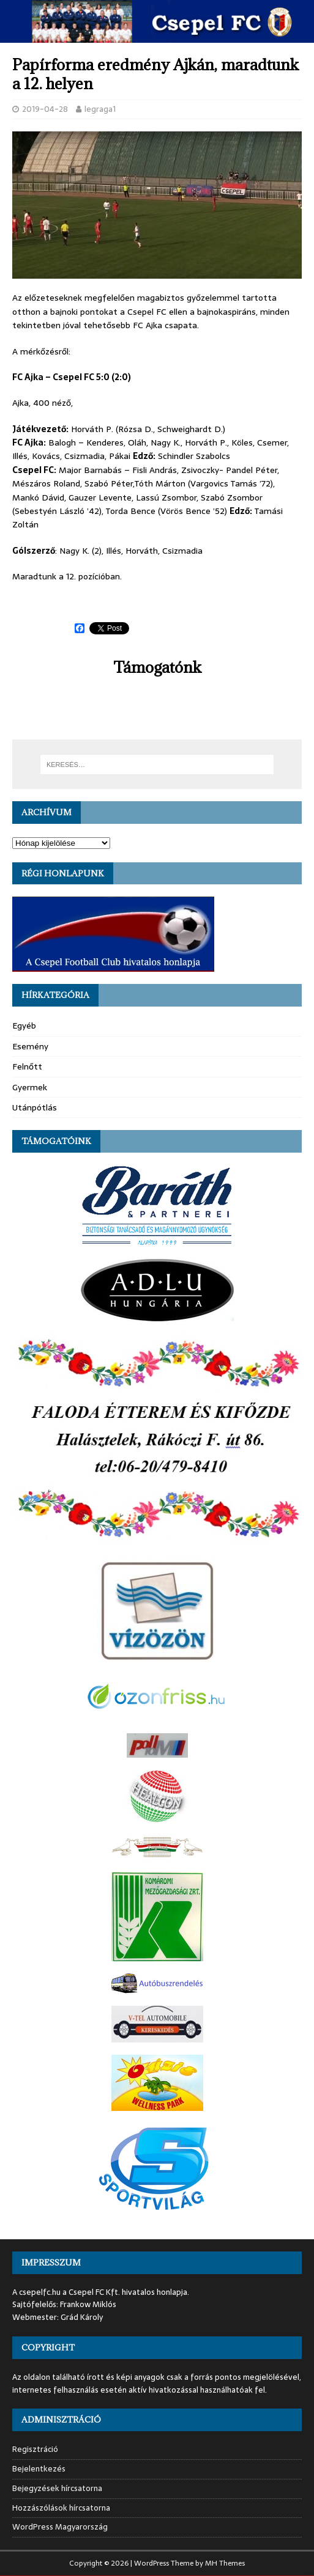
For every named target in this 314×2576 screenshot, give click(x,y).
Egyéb (24, 1025)
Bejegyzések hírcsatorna (57, 2488)
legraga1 (100, 109)
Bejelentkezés (38, 2468)
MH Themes (225, 2563)
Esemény (30, 1046)
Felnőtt (27, 1066)
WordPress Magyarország (60, 2526)
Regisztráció (35, 2449)
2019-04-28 (45, 109)
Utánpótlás (34, 1107)
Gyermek (29, 1087)
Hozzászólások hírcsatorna (61, 2507)
